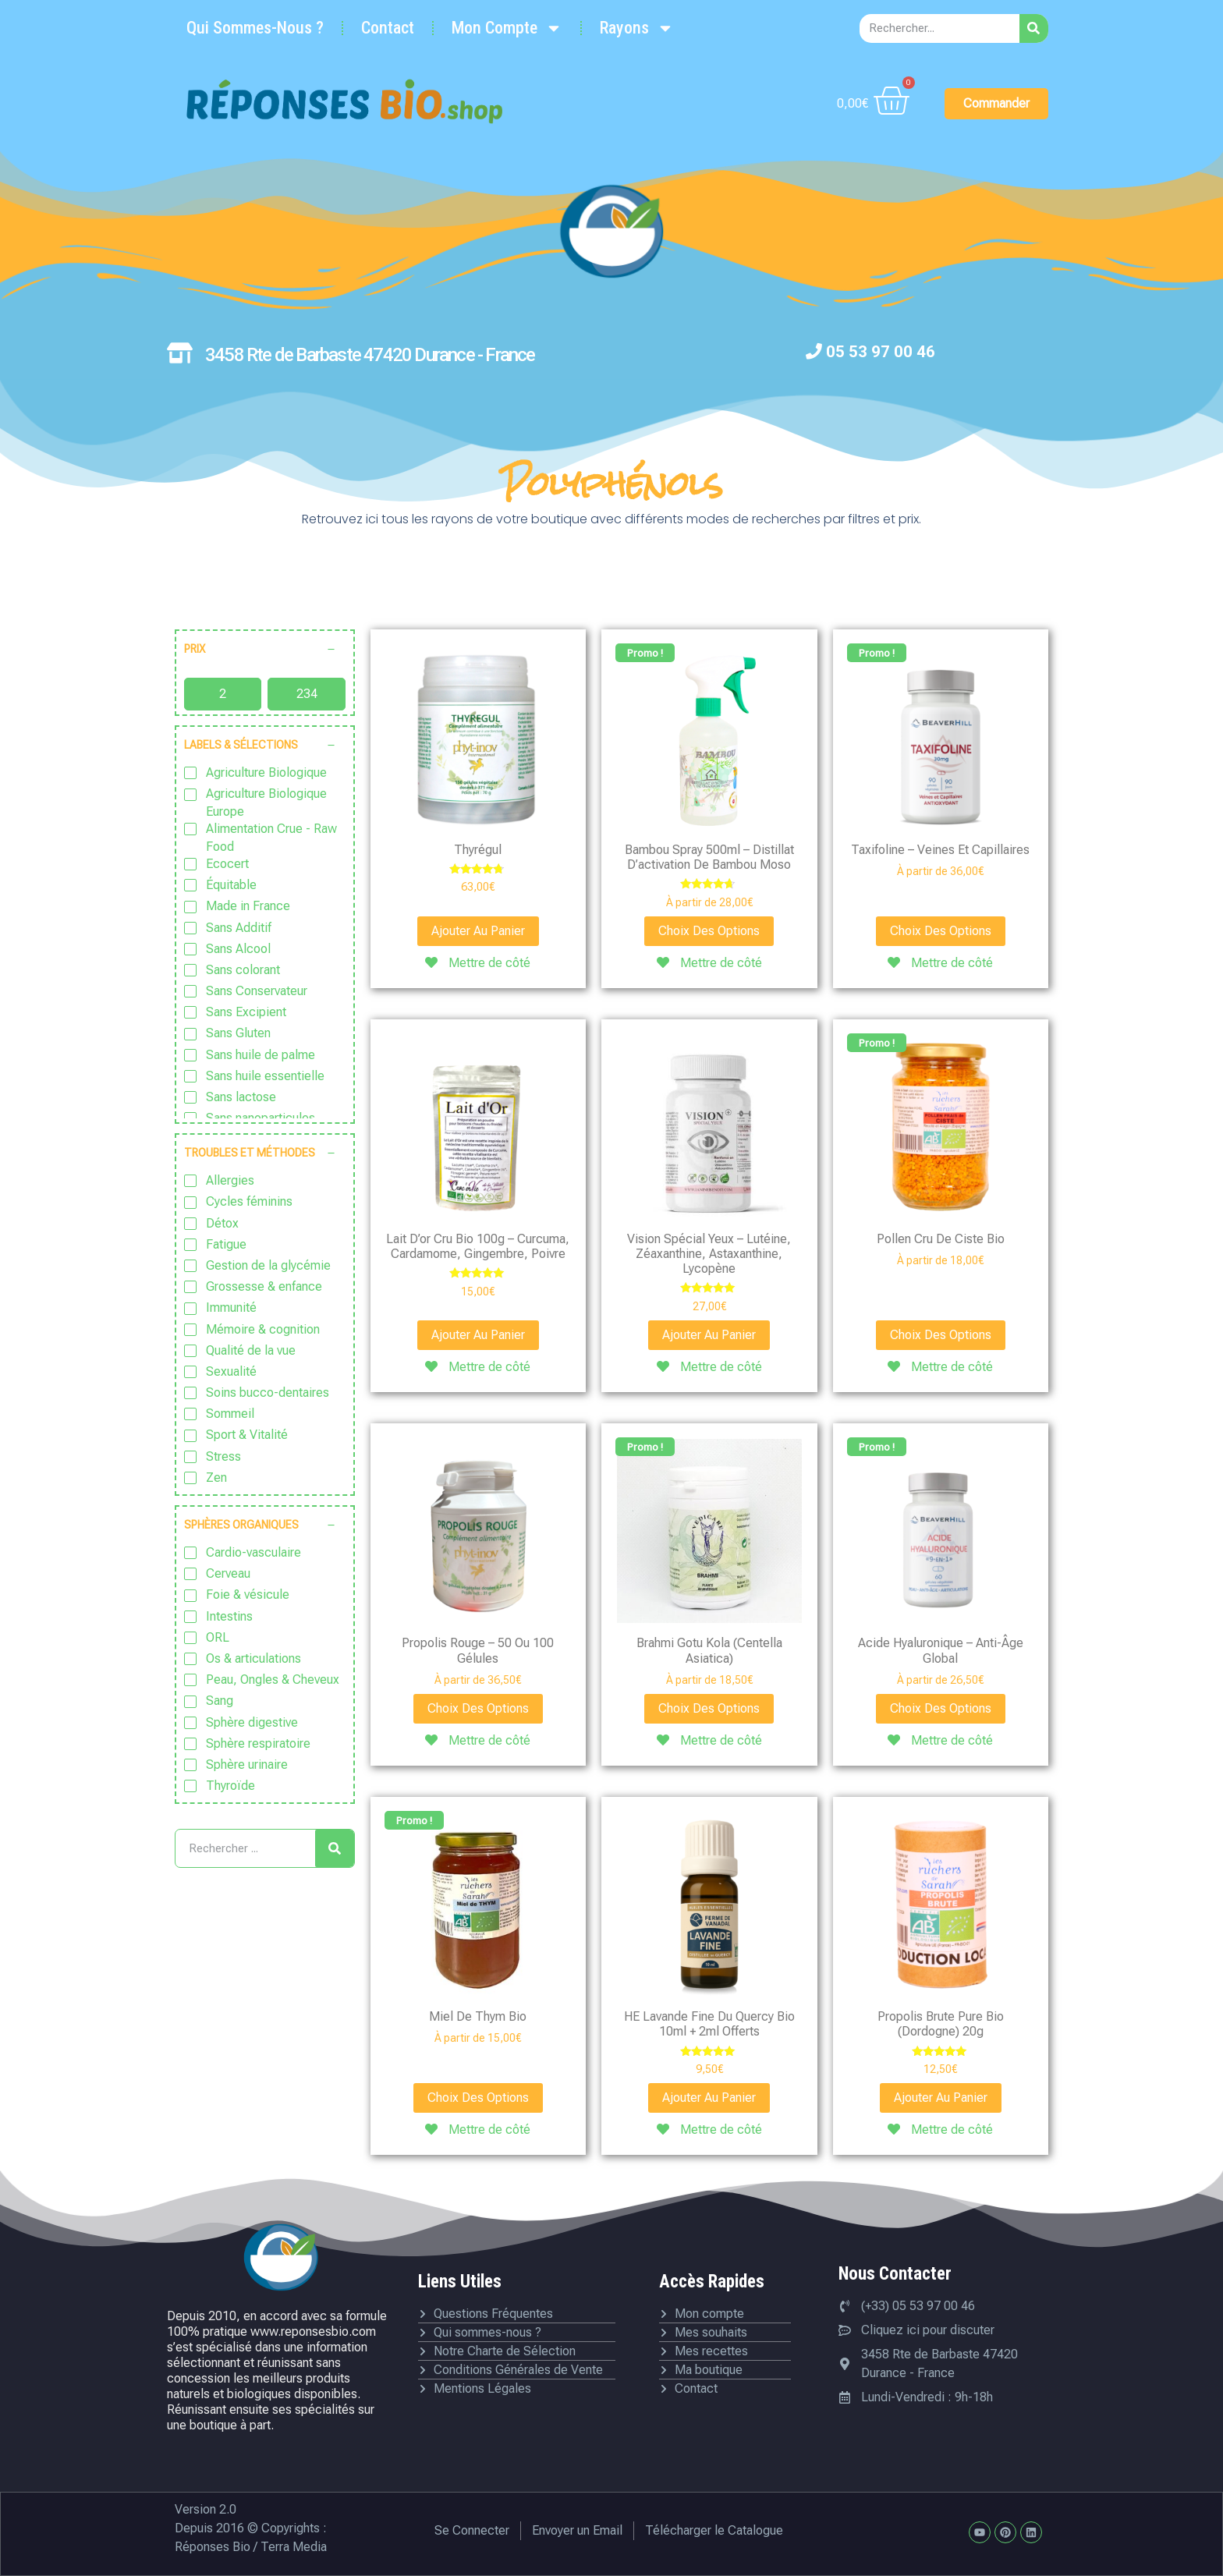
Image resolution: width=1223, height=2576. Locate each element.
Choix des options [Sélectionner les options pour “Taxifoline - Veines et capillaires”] (940, 930)
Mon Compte (507, 28)
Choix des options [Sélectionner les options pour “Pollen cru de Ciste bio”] (940, 1334)
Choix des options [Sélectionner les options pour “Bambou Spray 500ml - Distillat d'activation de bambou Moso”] (709, 930)
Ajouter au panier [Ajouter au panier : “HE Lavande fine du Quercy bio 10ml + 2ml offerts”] (709, 2097)
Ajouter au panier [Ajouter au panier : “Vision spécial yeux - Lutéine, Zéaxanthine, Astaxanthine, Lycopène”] (709, 1334)
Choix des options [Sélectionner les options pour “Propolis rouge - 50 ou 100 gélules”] (478, 1708)
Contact (387, 27)
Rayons (637, 28)
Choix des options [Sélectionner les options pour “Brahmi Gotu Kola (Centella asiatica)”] (709, 1708)
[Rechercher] (1033, 28)
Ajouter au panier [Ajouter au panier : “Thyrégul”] (478, 930)
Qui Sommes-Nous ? (255, 27)
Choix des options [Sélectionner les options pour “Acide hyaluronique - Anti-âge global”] (940, 1708)
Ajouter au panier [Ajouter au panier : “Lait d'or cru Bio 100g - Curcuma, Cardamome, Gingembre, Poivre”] (478, 1334)
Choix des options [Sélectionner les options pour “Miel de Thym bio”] (478, 2097)
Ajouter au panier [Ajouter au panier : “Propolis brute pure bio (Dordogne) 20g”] (940, 2097)
